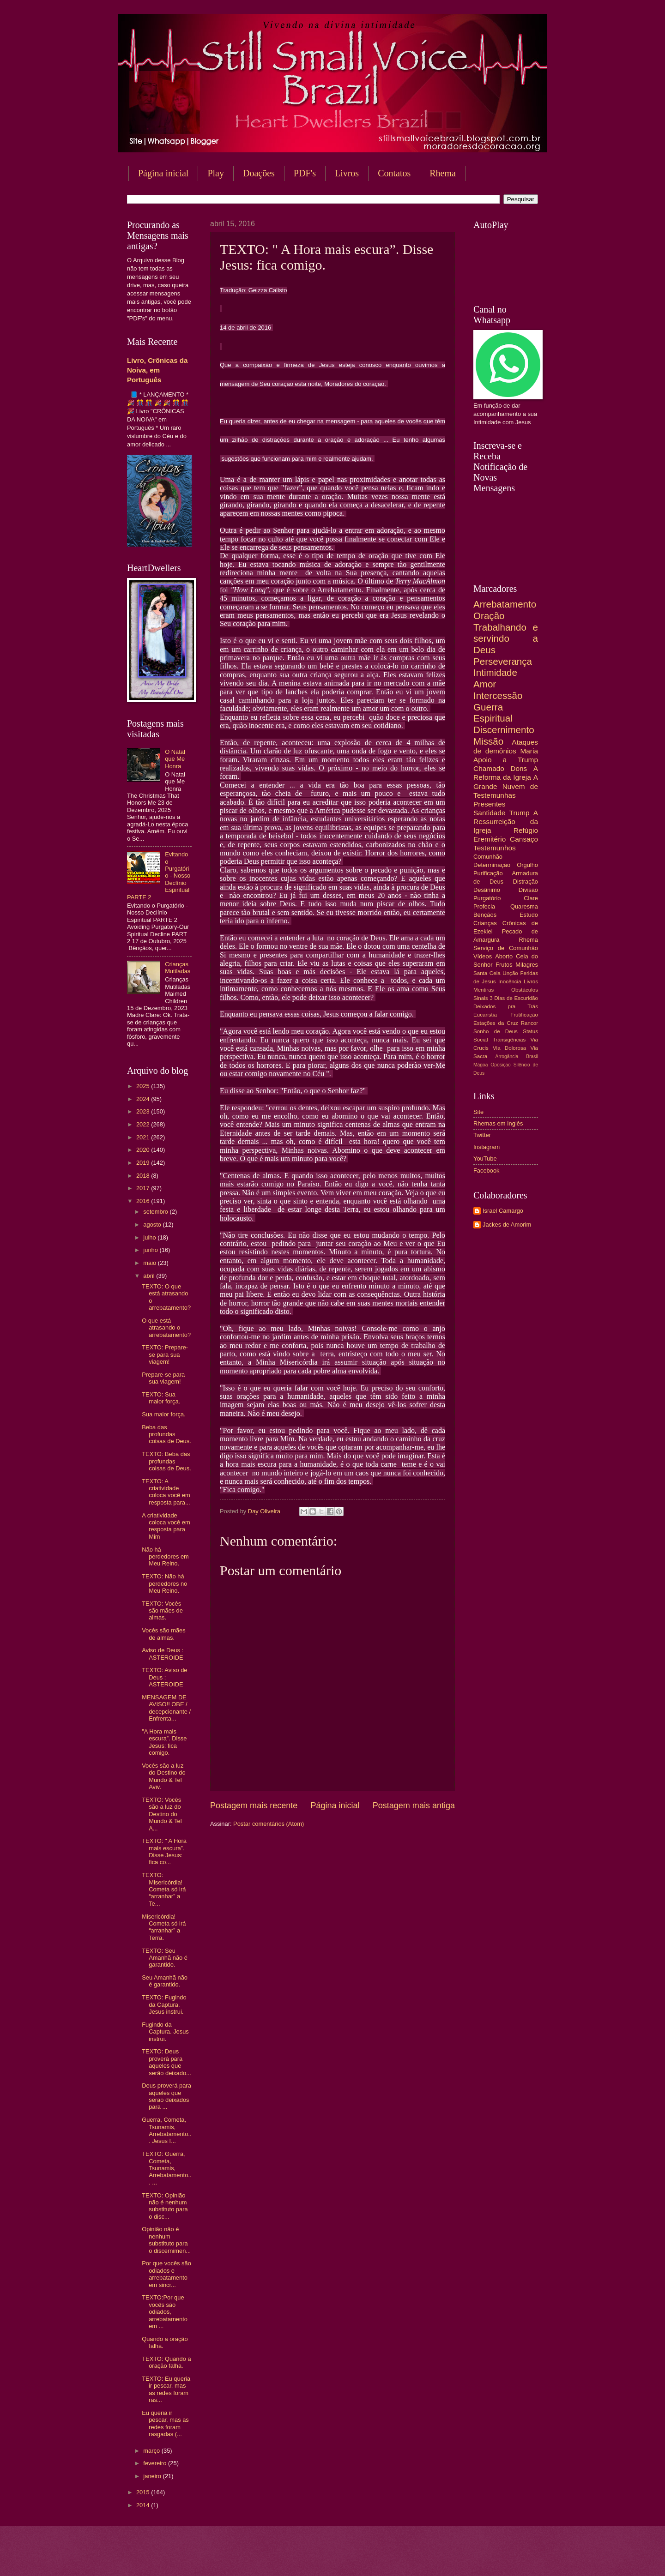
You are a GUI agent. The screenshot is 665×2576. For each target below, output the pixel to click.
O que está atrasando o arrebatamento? (166, 1327)
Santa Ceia (487, 973)
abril (149, 1275)
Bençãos (484, 914)
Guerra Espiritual (493, 713)
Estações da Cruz (495, 1023)
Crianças (485, 923)
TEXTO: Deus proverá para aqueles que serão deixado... (166, 2062)
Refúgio (526, 830)
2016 (143, 1201)
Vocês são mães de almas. (163, 1634)
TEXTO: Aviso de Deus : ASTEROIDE (164, 1677)
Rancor (529, 1023)
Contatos (394, 173)
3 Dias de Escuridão (514, 998)
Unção (510, 973)
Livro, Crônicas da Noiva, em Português (157, 370)
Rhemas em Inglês (498, 1123)
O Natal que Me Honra (175, 759)
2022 (143, 1124)
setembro (156, 1211)
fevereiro (155, 2463)
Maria (529, 751)
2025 (143, 1086)
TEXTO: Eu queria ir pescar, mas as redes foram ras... (166, 2389)
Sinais (480, 998)
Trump (519, 813)
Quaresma (524, 906)
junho (151, 1249)
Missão (488, 741)
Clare (531, 898)
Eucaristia (485, 1014)
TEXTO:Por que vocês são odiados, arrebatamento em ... (164, 2311)
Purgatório (487, 898)
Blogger (407, 2557)
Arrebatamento (504, 604)
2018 (143, 1175)
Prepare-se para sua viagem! (163, 1378)
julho (150, 1237)
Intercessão (497, 695)
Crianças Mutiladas (177, 968)
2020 (143, 1149)
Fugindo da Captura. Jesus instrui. (165, 2031)
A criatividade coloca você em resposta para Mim (166, 1526)
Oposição (500, 1064)
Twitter (482, 1135)
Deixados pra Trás (505, 1006)
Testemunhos (494, 848)
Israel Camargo (503, 1210)
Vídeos (482, 956)
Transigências (509, 1039)
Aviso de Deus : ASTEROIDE (162, 1654)
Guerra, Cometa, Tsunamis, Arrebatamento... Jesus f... (166, 2130)
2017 (143, 1188)
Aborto (504, 956)
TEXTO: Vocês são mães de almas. (162, 1610)
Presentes (489, 804)
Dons (518, 768)
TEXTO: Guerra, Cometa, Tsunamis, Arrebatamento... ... (166, 2168)
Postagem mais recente (253, 1805)
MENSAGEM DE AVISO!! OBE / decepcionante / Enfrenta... (166, 1708)
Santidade (489, 813)
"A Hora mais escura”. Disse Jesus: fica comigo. (164, 1742)
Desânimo (486, 889)
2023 (143, 1111)
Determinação (491, 864)
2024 (143, 1098)
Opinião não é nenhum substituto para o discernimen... (166, 2240)
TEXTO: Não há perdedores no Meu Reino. (164, 1583)
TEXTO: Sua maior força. (161, 1398)
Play (215, 173)
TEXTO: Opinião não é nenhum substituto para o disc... (164, 2206)
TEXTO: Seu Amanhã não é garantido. (164, 1957)
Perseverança (502, 661)
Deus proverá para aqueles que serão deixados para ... (166, 2096)
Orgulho (527, 864)
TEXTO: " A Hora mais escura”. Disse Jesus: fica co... (164, 1851)
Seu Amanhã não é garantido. (164, 1981)
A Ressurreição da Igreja (505, 821)
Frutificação (524, 1014)
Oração (489, 615)
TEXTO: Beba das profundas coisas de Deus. (166, 1461)
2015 (143, 2492)
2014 (143, 2505)
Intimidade (495, 672)
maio (150, 1262)
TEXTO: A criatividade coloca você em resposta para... (166, 1492)
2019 (143, 1162)
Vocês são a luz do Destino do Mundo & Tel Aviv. (163, 1776)
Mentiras (483, 990)
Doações (259, 173)
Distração (525, 881)
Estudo (529, 914)
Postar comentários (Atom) (268, 1823)
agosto (153, 1224)
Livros (347, 173)
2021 (143, 1137)
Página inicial (163, 173)
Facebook (486, 1170)
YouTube (485, 1158)
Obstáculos (524, 990)
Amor (484, 684)
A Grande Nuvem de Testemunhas (505, 786)
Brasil (532, 1056)
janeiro (153, 2476)
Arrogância (507, 1056)
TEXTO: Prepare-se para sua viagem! (165, 1354)
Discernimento (503, 729)
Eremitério (489, 839)
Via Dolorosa (509, 1048)
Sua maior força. (163, 1414)
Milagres (526, 964)
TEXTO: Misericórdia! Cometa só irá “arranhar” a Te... (164, 1889)
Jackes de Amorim (507, 1224)
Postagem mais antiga (414, 1805)
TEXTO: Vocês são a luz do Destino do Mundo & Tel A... (161, 1814)
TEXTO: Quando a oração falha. (166, 2362)
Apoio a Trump (505, 760)
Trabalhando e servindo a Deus (505, 638)
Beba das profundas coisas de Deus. (166, 1434)
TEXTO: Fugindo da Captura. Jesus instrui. (164, 2004)
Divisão (528, 889)
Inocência (509, 981)
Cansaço (524, 839)
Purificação (488, 873)
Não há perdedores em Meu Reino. (165, 1556)
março (152, 2450)
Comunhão (487, 856)
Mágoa (480, 1064)
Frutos (504, 964)
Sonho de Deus (495, 1031)
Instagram (486, 1147)
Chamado (488, 768)
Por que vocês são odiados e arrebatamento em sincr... (166, 2274)
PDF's (305, 173)
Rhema (442, 173)
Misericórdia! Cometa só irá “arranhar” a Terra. (164, 1927)
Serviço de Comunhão (505, 948)
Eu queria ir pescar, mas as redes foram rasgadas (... (165, 2423)
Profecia (484, 906)
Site (478, 1111)
